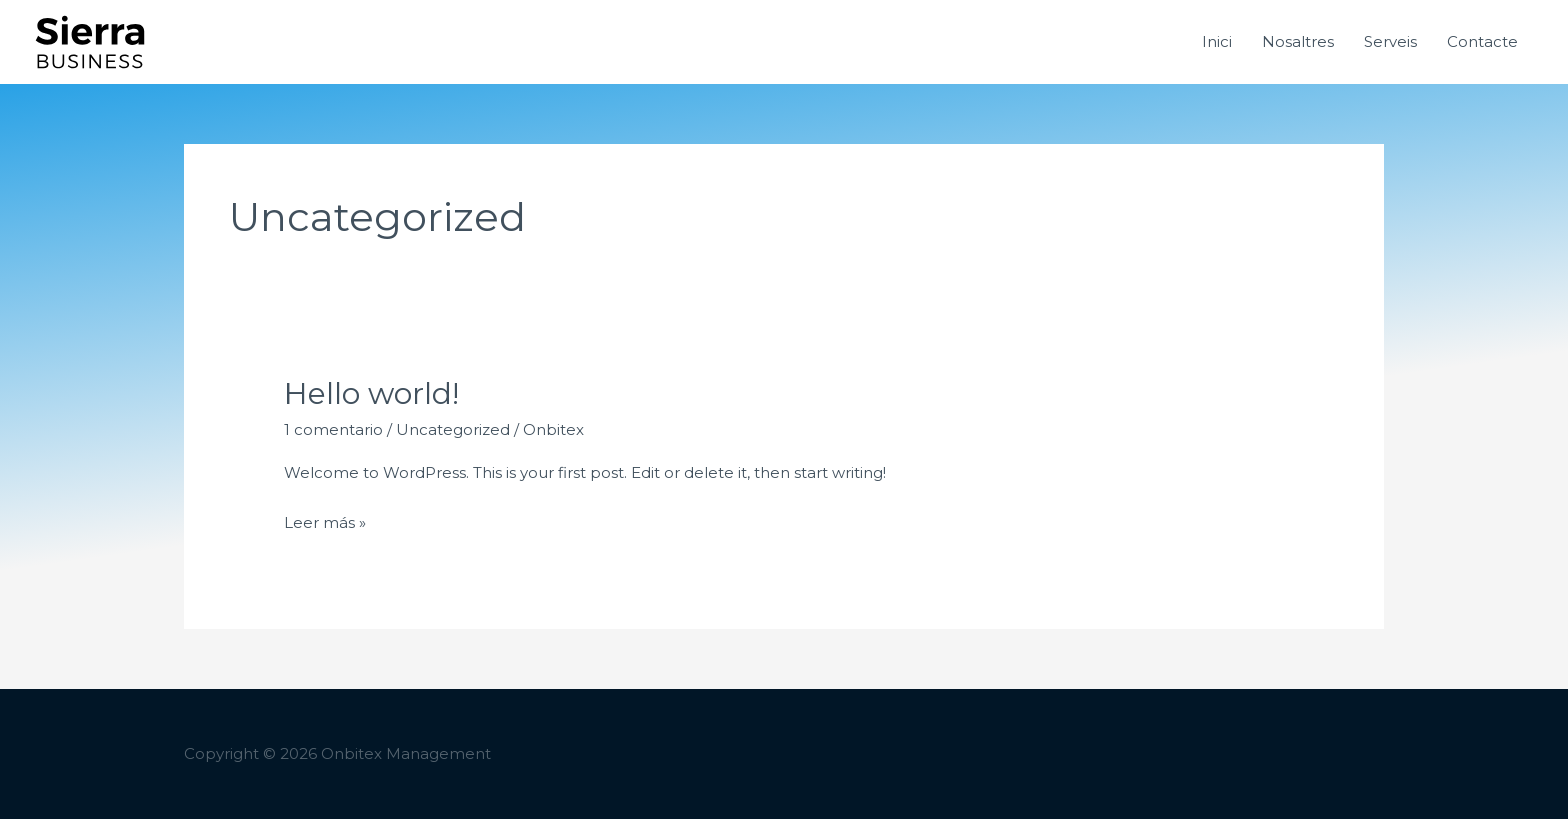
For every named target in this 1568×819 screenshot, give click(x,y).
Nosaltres (1298, 41)
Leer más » (325, 520)
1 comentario (333, 429)
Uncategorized (453, 429)
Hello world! (371, 393)
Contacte (1482, 41)
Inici (1217, 41)
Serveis (1390, 41)
